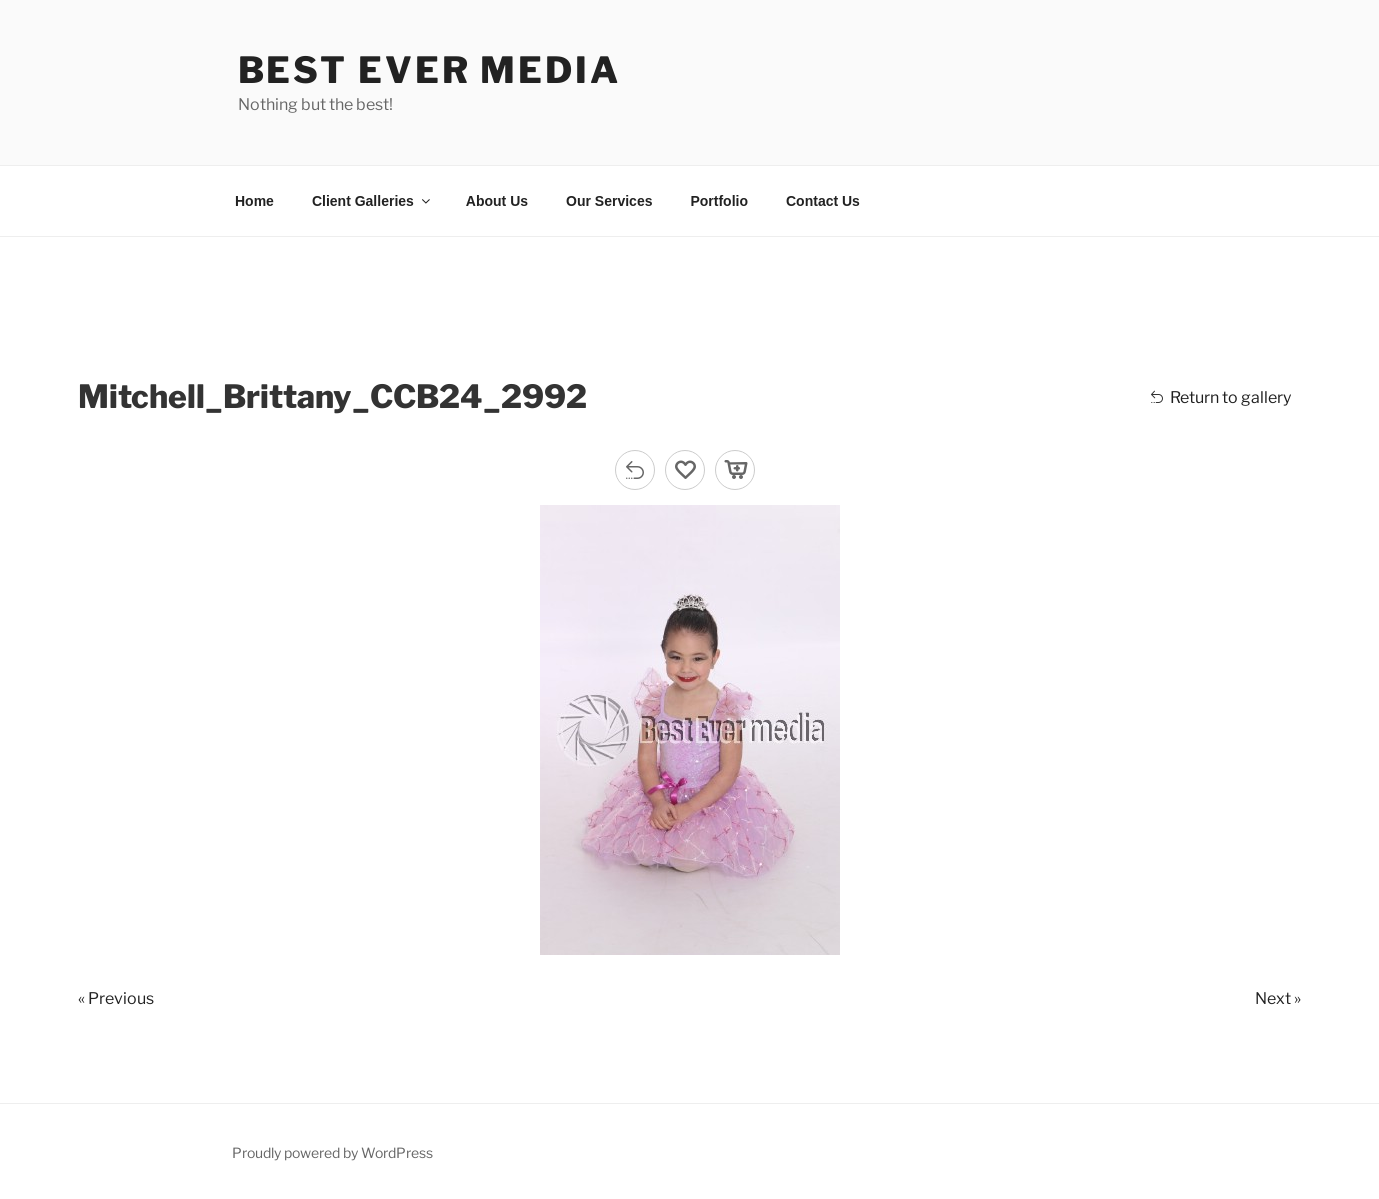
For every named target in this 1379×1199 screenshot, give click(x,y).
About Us (497, 201)
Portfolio (719, 201)
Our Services (609, 201)
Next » (1278, 998)
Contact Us (823, 201)
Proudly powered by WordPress (332, 1152)
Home (254, 201)
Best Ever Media (429, 70)
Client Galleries (372, 201)
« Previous (116, 998)
